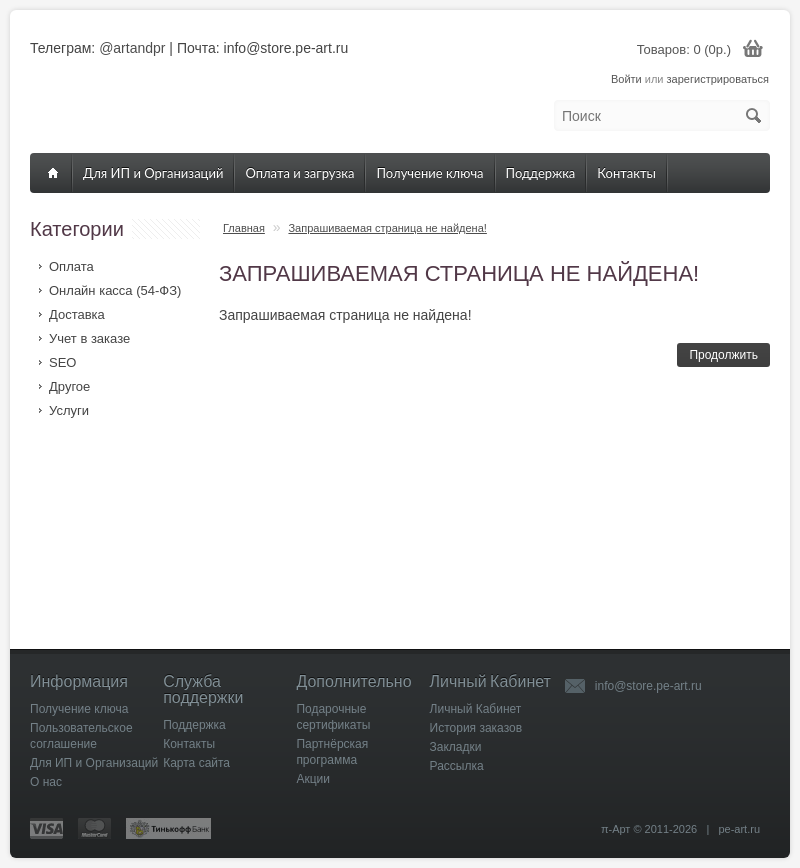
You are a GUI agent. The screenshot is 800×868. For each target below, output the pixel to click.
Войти (626, 79)
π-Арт (616, 829)
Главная (244, 228)
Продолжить (723, 355)
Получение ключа (429, 173)
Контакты (626, 173)
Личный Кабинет (476, 709)
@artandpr (132, 48)
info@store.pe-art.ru (648, 686)
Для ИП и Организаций (153, 173)
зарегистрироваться (718, 79)
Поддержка (541, 173)
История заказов (476, 728)
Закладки (456, 747)
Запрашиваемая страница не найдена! (387, 228)
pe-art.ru (739, 829)
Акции (313, 779)
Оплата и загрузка (299, 173)
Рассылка (457, 766)
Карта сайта (196, 763)
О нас (46, 782)
